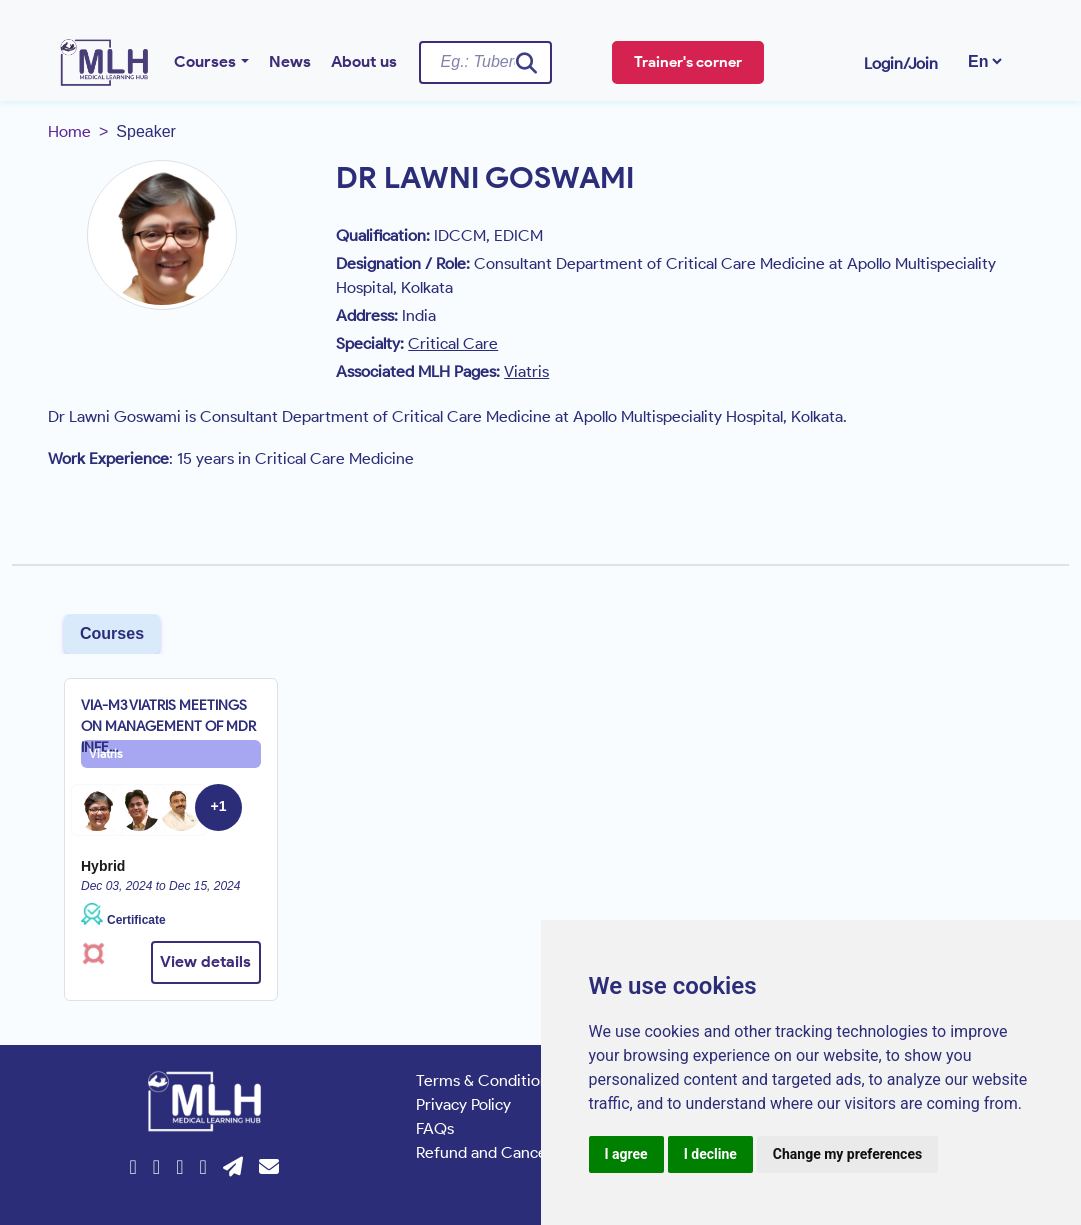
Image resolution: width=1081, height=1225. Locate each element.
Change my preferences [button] (847, 1154)
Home (69, 131)
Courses (205, 61)
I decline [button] (710, 1154)
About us (364, 61)
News (290, 61)
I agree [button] (626, 1154)
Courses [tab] (112, 633)
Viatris (105, 753)
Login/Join (901, 63)
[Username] (485, 62)
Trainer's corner (688, 62)
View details (205, 961)
